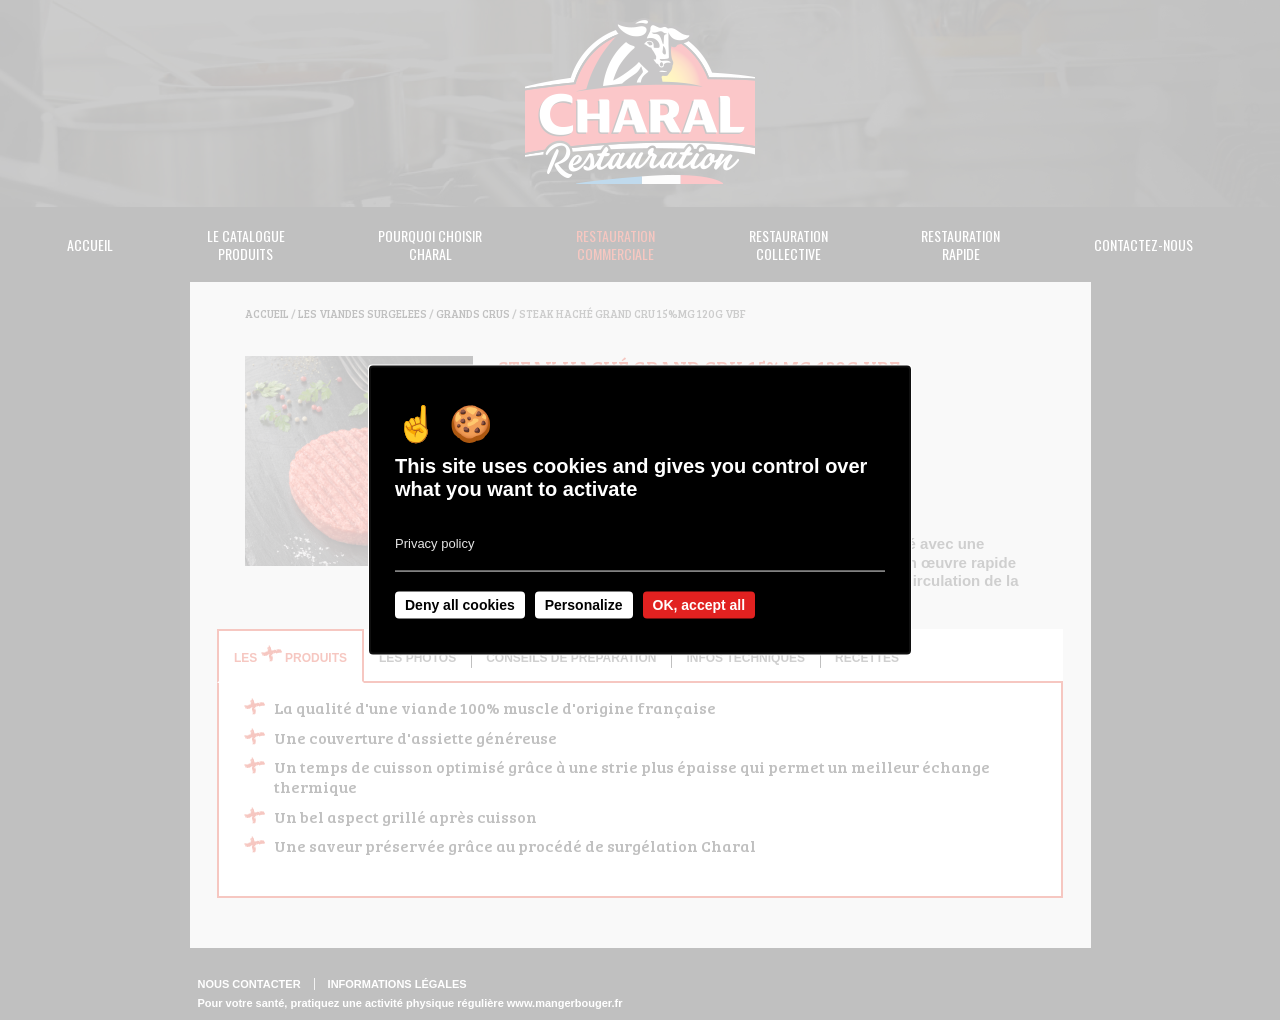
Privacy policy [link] (434, 543)
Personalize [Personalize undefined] (584, 605)
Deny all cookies (460, 605)
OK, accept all (699, 605)
